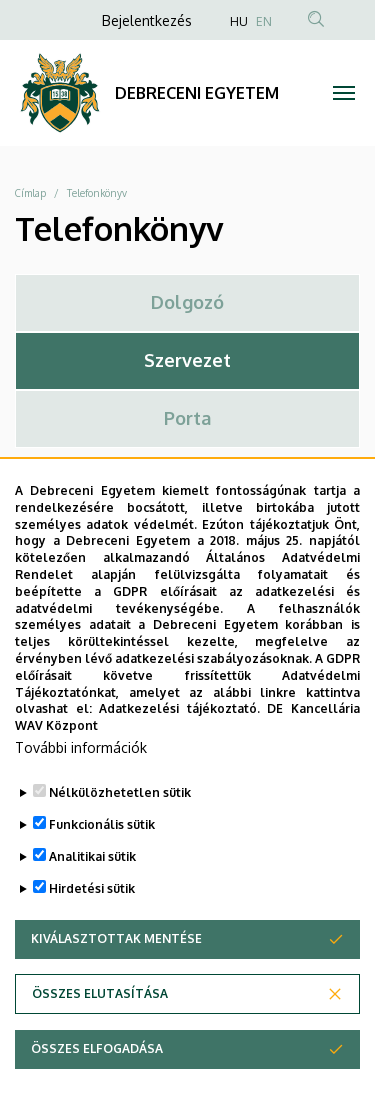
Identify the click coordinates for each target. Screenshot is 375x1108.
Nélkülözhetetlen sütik (120, 824)
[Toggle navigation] (344, 93)
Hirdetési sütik (92, 920)
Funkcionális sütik (102, 856)
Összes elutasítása (100, 1025)
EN (264, 21)
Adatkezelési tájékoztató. (179, 740)
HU (239, 21)
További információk (81, 779)
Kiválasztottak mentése (116, 970)
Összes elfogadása (97, 1080)
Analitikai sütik (92, 888)
